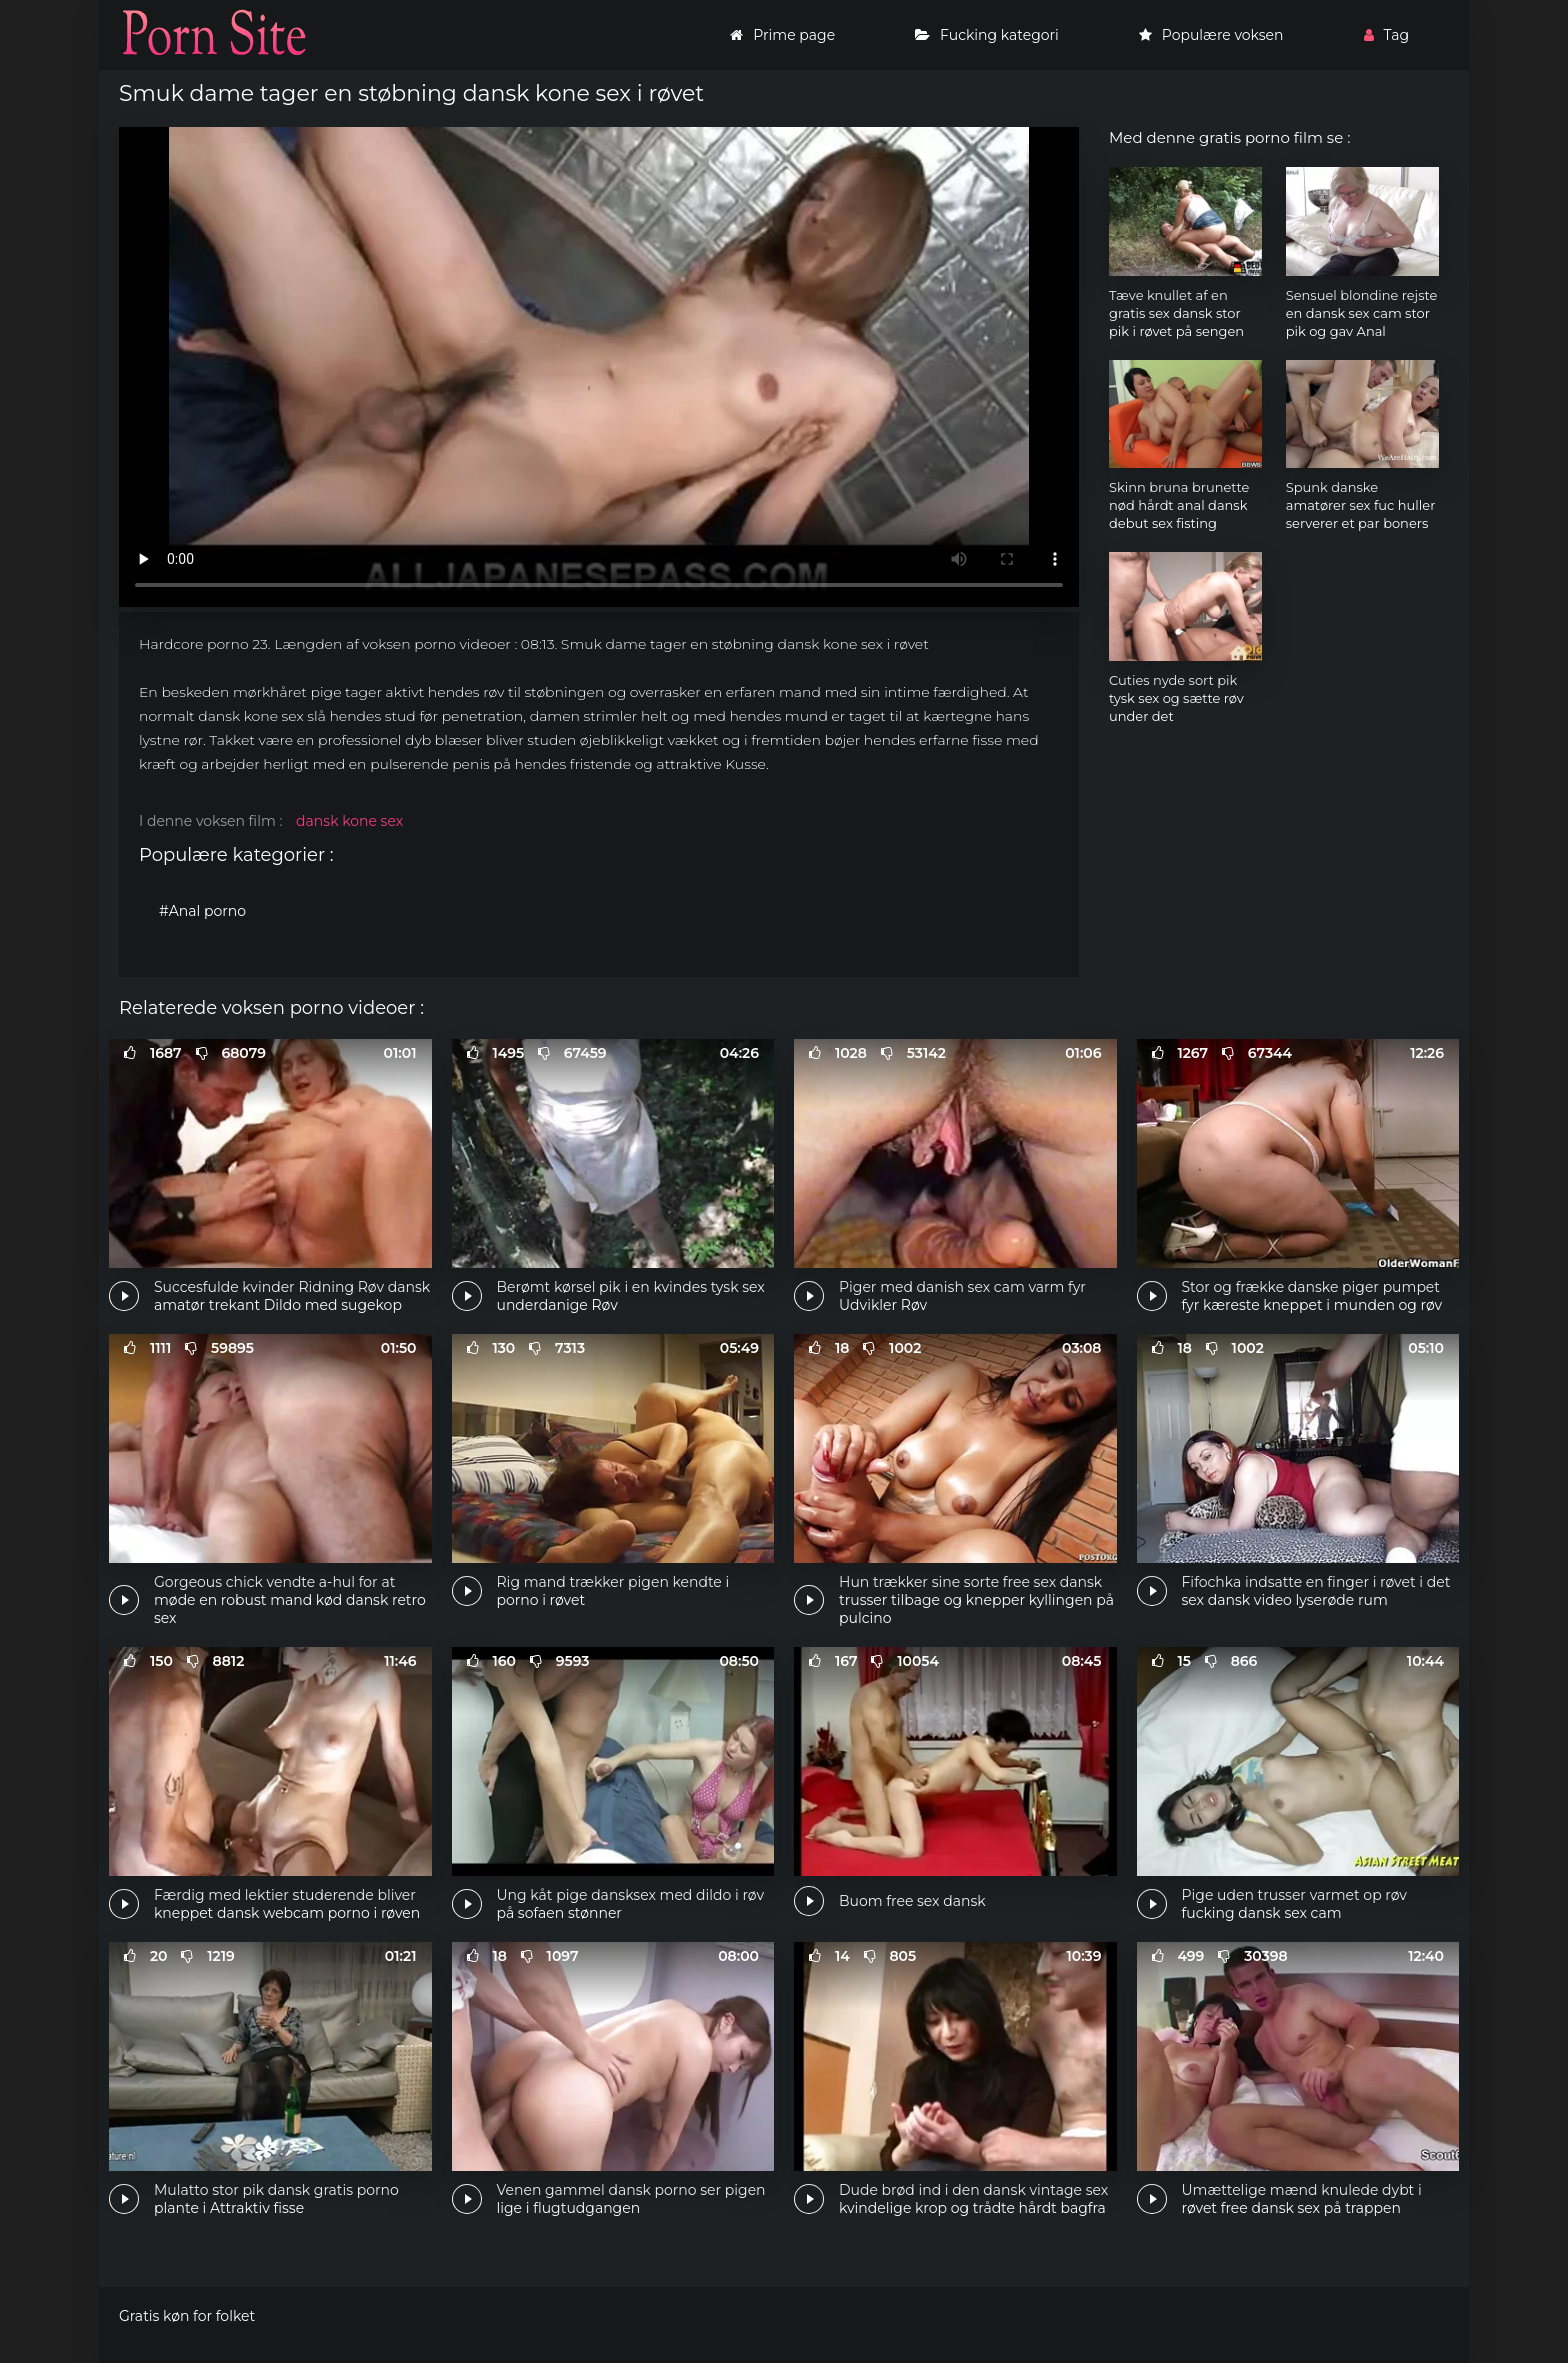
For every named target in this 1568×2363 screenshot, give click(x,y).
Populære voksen (1211, 35)
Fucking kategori (987, 35)
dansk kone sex (349, 821)
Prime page (782, 35)
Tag (1386, 35)
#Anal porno (202, 911)
